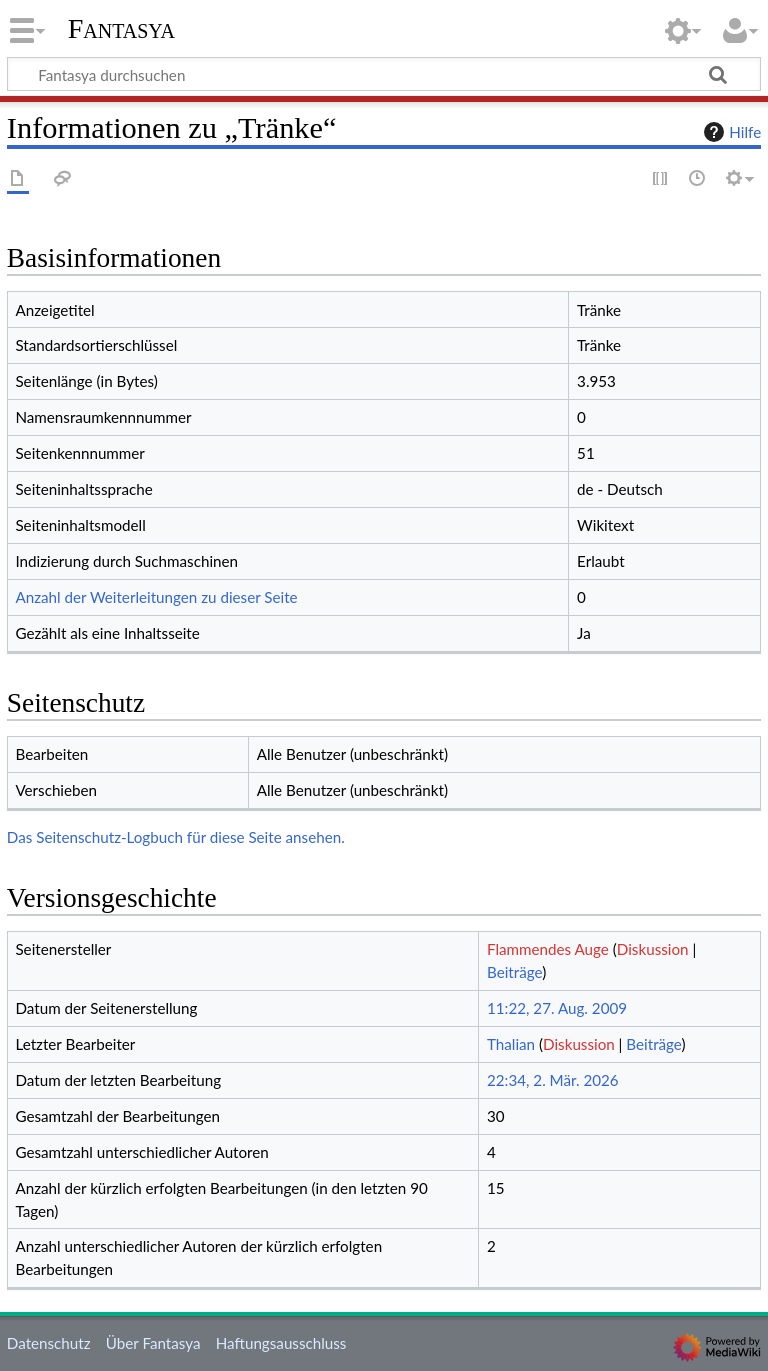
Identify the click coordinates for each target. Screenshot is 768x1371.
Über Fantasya (153, 1343)
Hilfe (730, 132)
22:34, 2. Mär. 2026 (553, 1080)
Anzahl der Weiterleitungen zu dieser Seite (156, 597)
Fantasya (121, 29)
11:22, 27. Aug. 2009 (557, 1008)
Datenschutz (49, 1343)
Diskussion (653, 949)
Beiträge (514, 972)
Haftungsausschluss (281, 1343)
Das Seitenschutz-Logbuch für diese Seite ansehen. (176, 837)
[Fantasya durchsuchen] (384, 74)
